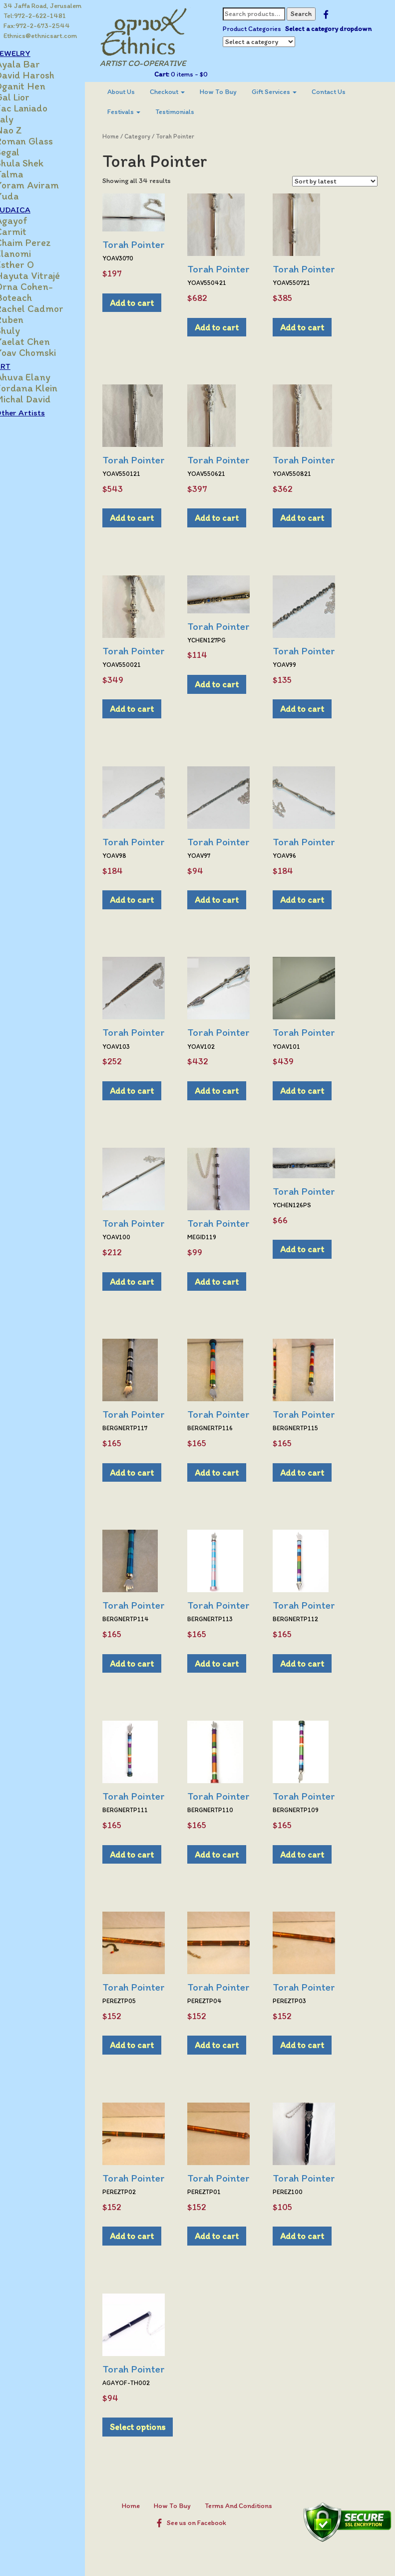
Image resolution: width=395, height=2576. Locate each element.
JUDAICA (29, 209)
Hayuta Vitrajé (44, 275)
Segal (24, 151)
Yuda (23, 195)
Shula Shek (36, 162)
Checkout (182, 91)
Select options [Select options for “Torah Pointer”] (152, 2427)
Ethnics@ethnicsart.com (40, 35)
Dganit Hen (37, 85)
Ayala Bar (34, 63)
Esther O (31, 264)
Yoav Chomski (42, 352)
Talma (26, 173)
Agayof (28, 220)
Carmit (27, 231)
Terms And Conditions (246, 2506)
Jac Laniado (38, 107)
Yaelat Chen (39, 341)
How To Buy (233, 91)
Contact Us (344, 91)
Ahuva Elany (39, 376)
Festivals (138, 111)
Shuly (24, 330)
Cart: (170, 74)
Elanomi (30, 253)
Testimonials (189, 111)
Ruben (26, 319)
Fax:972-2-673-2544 (37, 25)
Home (125, 136)
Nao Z (25, 129)
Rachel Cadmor (46, 308)
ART (19, 366)
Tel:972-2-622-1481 (35, 15)
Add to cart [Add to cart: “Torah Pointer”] (147, 302)
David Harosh (41, 74)
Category (152, 136)
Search (310, 13)
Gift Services (289, 91)
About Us (136, 91)
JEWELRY (29, 53)
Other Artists (37, 412)
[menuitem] (136, 92)
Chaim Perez (40, 242)
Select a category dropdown (275, 38)
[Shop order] (335, 181)
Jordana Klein (43, 387)
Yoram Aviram (44, 184)
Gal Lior (29, 96)
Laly (21, 118)
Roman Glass (41, 140)
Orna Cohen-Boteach (41, 292)
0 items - (197, 74)
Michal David (39, 398)
